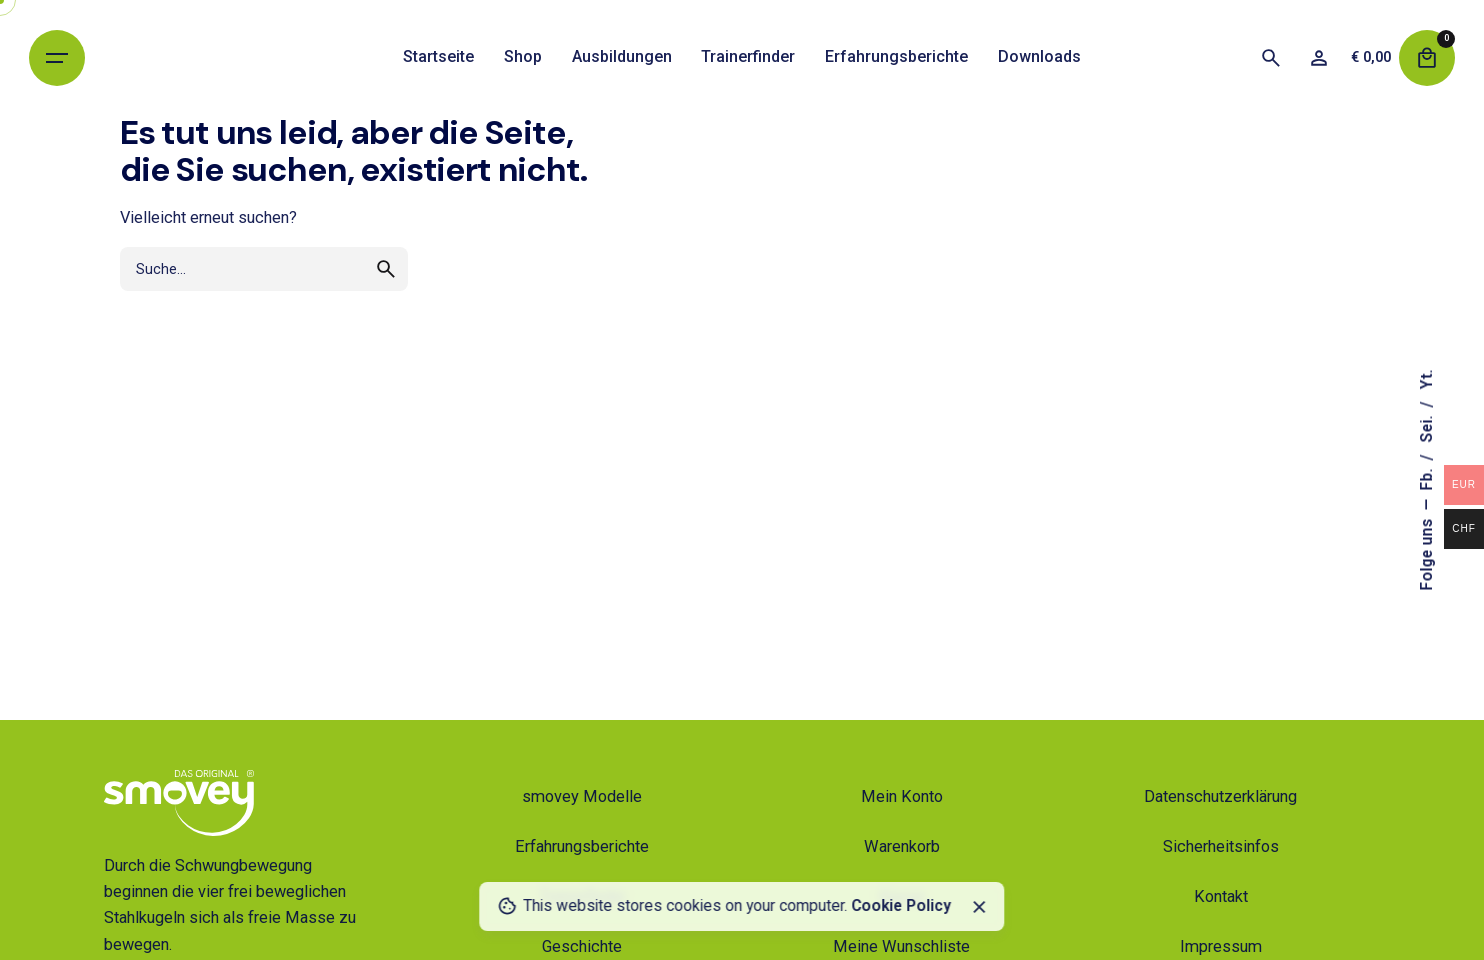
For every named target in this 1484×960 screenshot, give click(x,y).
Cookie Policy (901, 906)
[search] (386, 269)
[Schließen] (979, 907)
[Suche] (1271, 58)
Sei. (1427, 427)
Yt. (1427, 380)
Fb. (1427, 478)
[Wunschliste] (1319, 58)
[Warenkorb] (1427, 58)
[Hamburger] (57, 58)
